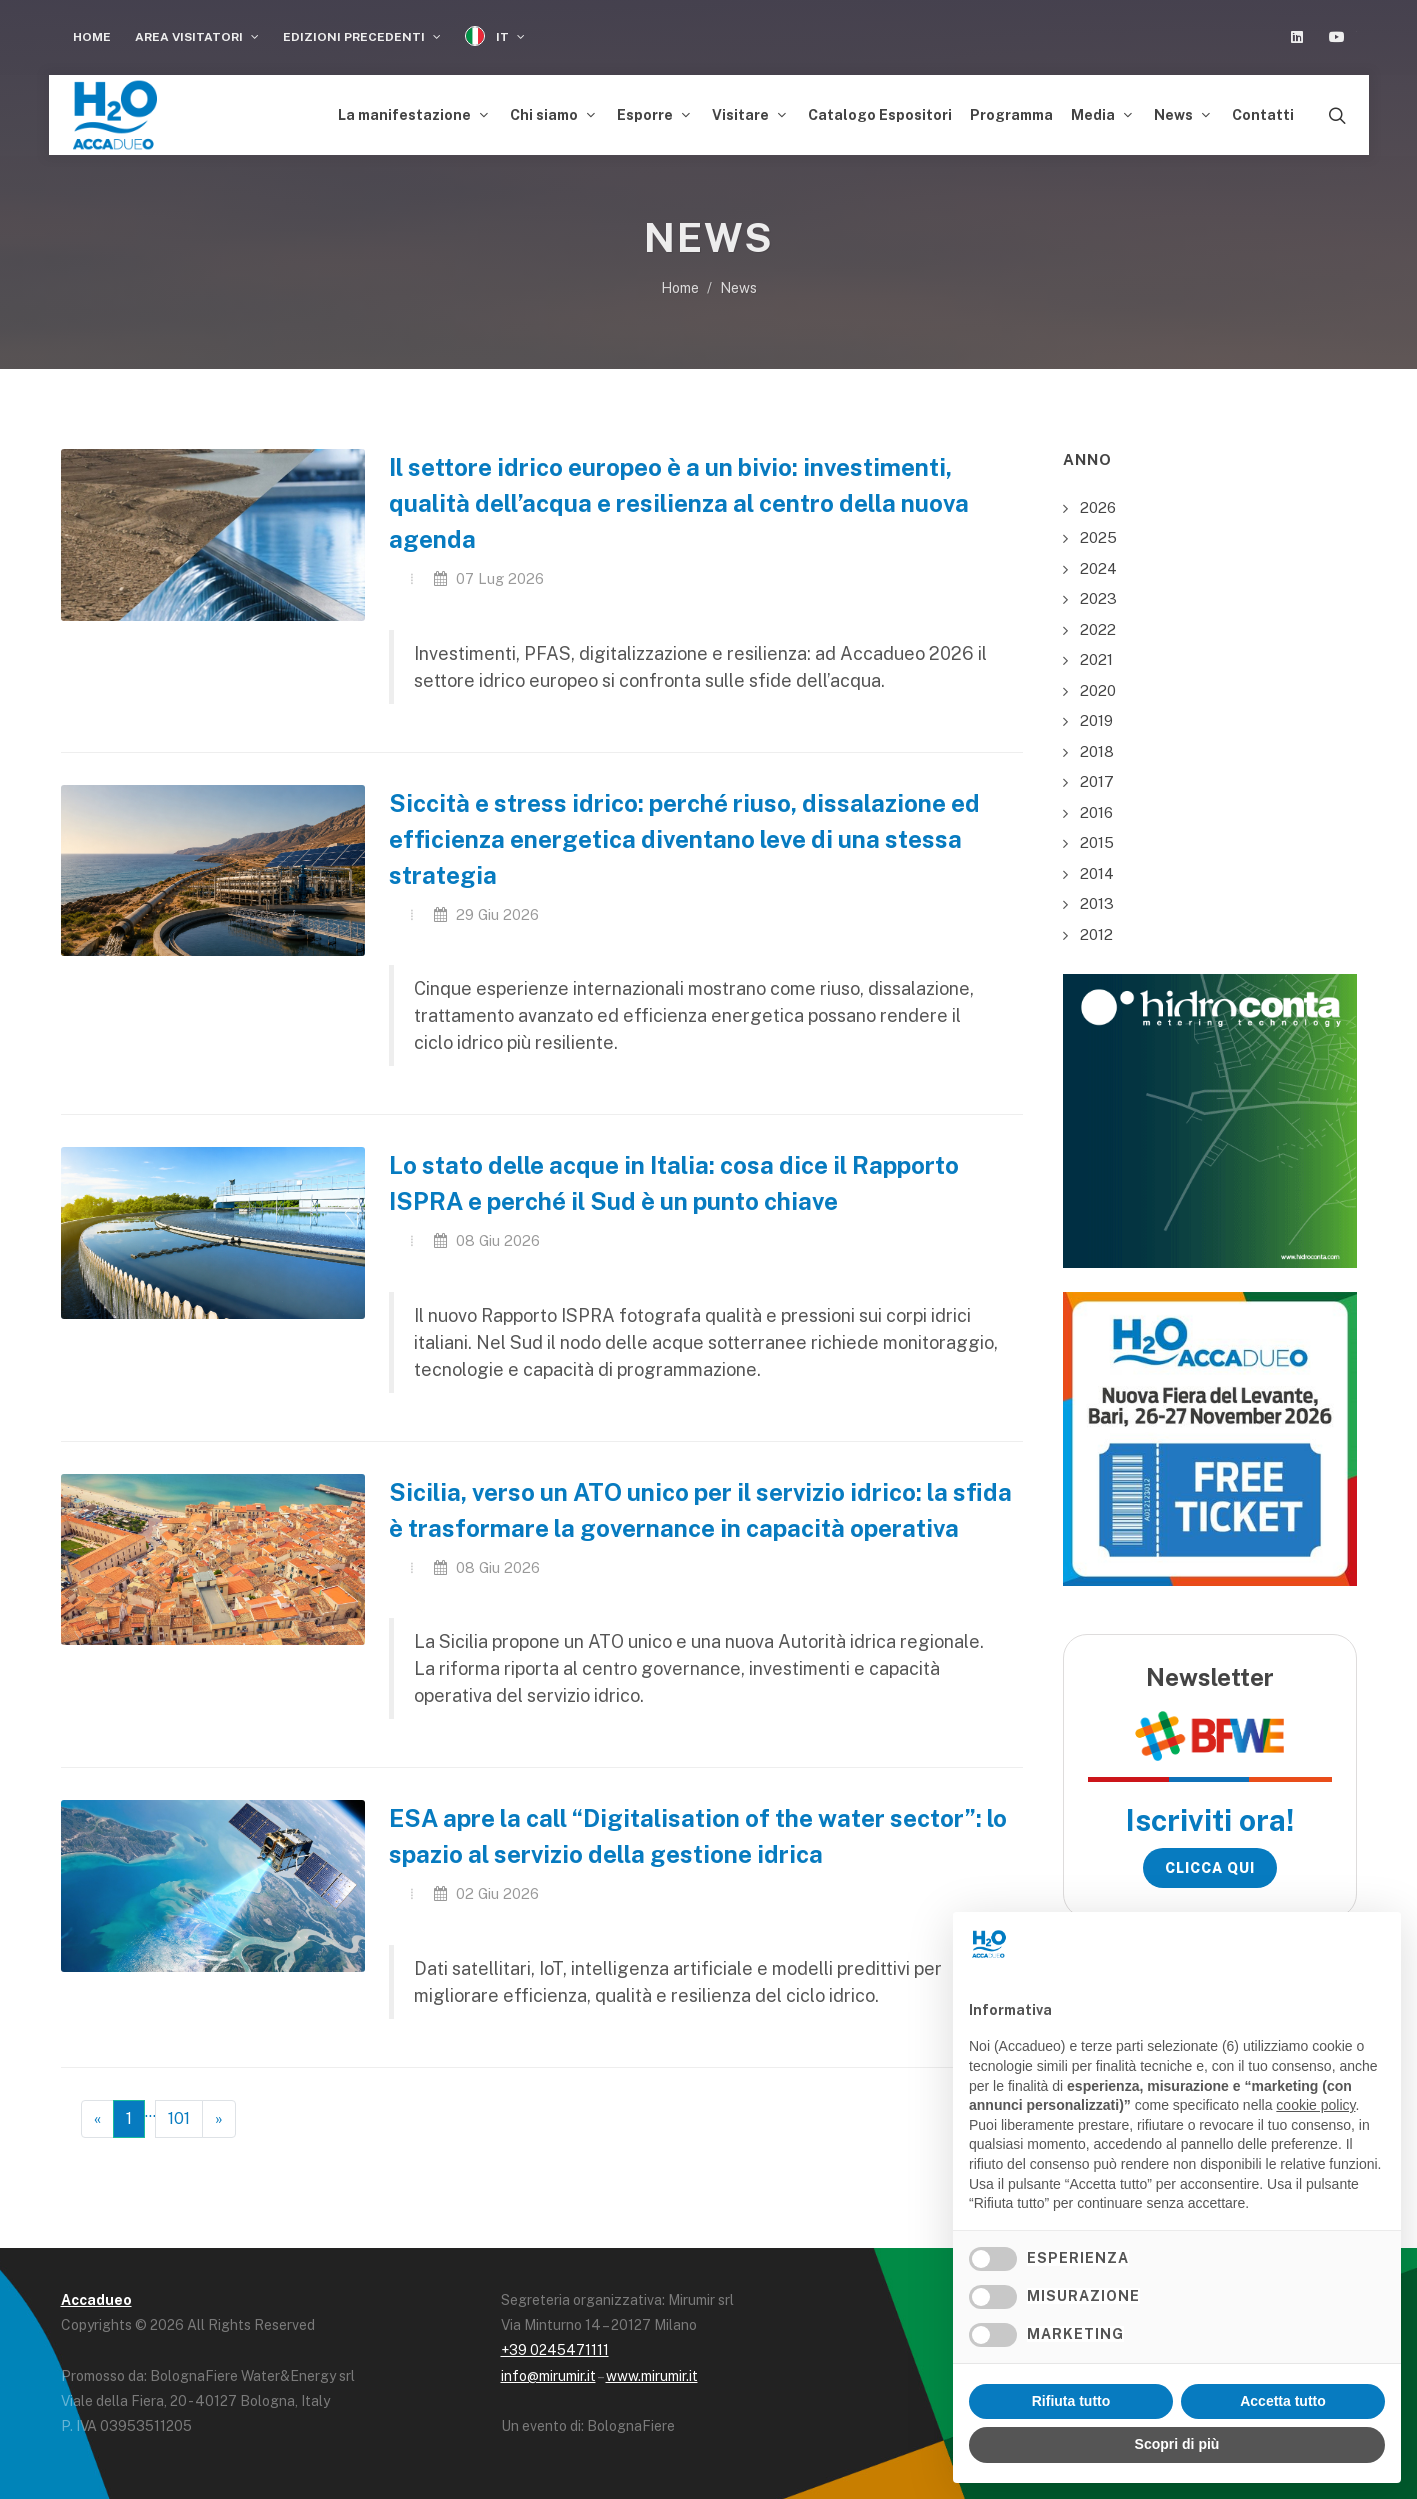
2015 (1097, 837)
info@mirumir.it (548, 2371)
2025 (1098, 532)
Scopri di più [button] (1177, 2444)
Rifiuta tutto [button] (1071, 2401)
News (738, 283)
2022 (1098, 623)
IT (495, 36)
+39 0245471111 (555, 2345)
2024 (1098, 562)
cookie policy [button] (1315, 2105)
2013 (1097, 898)
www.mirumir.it (652, 2371)
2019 (1096, 715)
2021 (1096, 654)
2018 (1097, 745)
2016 (1096, 806)
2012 (1096, 928)
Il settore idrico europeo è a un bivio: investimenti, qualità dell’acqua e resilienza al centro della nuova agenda (679, 498)
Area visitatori (197, 37)
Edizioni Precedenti (362, 37)
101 (179, 2113)
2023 (1098, 593)
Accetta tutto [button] (1283, 2401)
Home (92, 37)
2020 (1098, 684)
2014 (1097, 867)
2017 (1097, 776)
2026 (1098, 501)
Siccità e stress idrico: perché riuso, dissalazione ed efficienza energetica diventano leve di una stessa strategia (684, 834)
